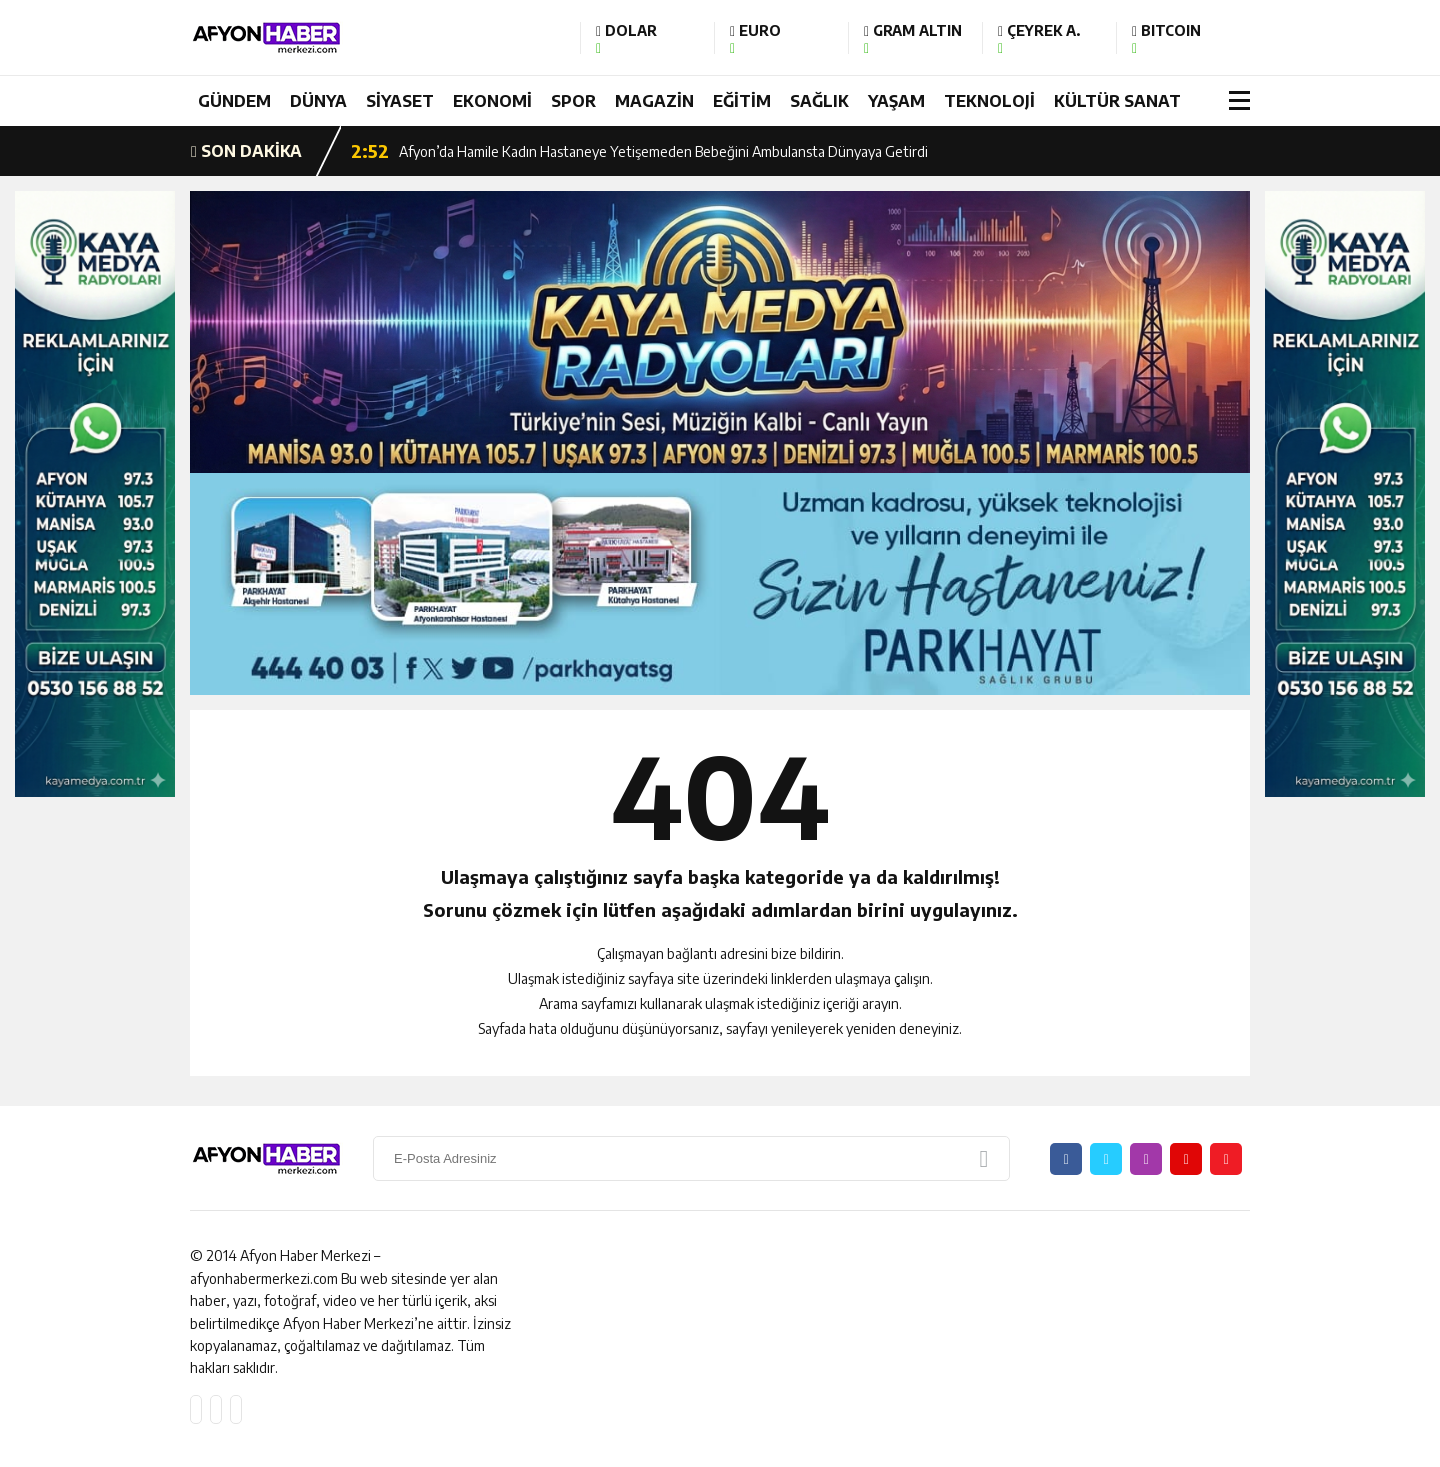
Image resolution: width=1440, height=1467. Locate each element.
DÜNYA (318, 101)
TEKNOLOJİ (989, 101)
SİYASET (400, 101)
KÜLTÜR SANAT (1117, 101)
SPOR (573, 101)
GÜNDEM (234, 101)
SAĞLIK (819, 101)
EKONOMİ (492, 101)
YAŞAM (896, 101)
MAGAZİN (654, 101)
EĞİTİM (742, 101)
